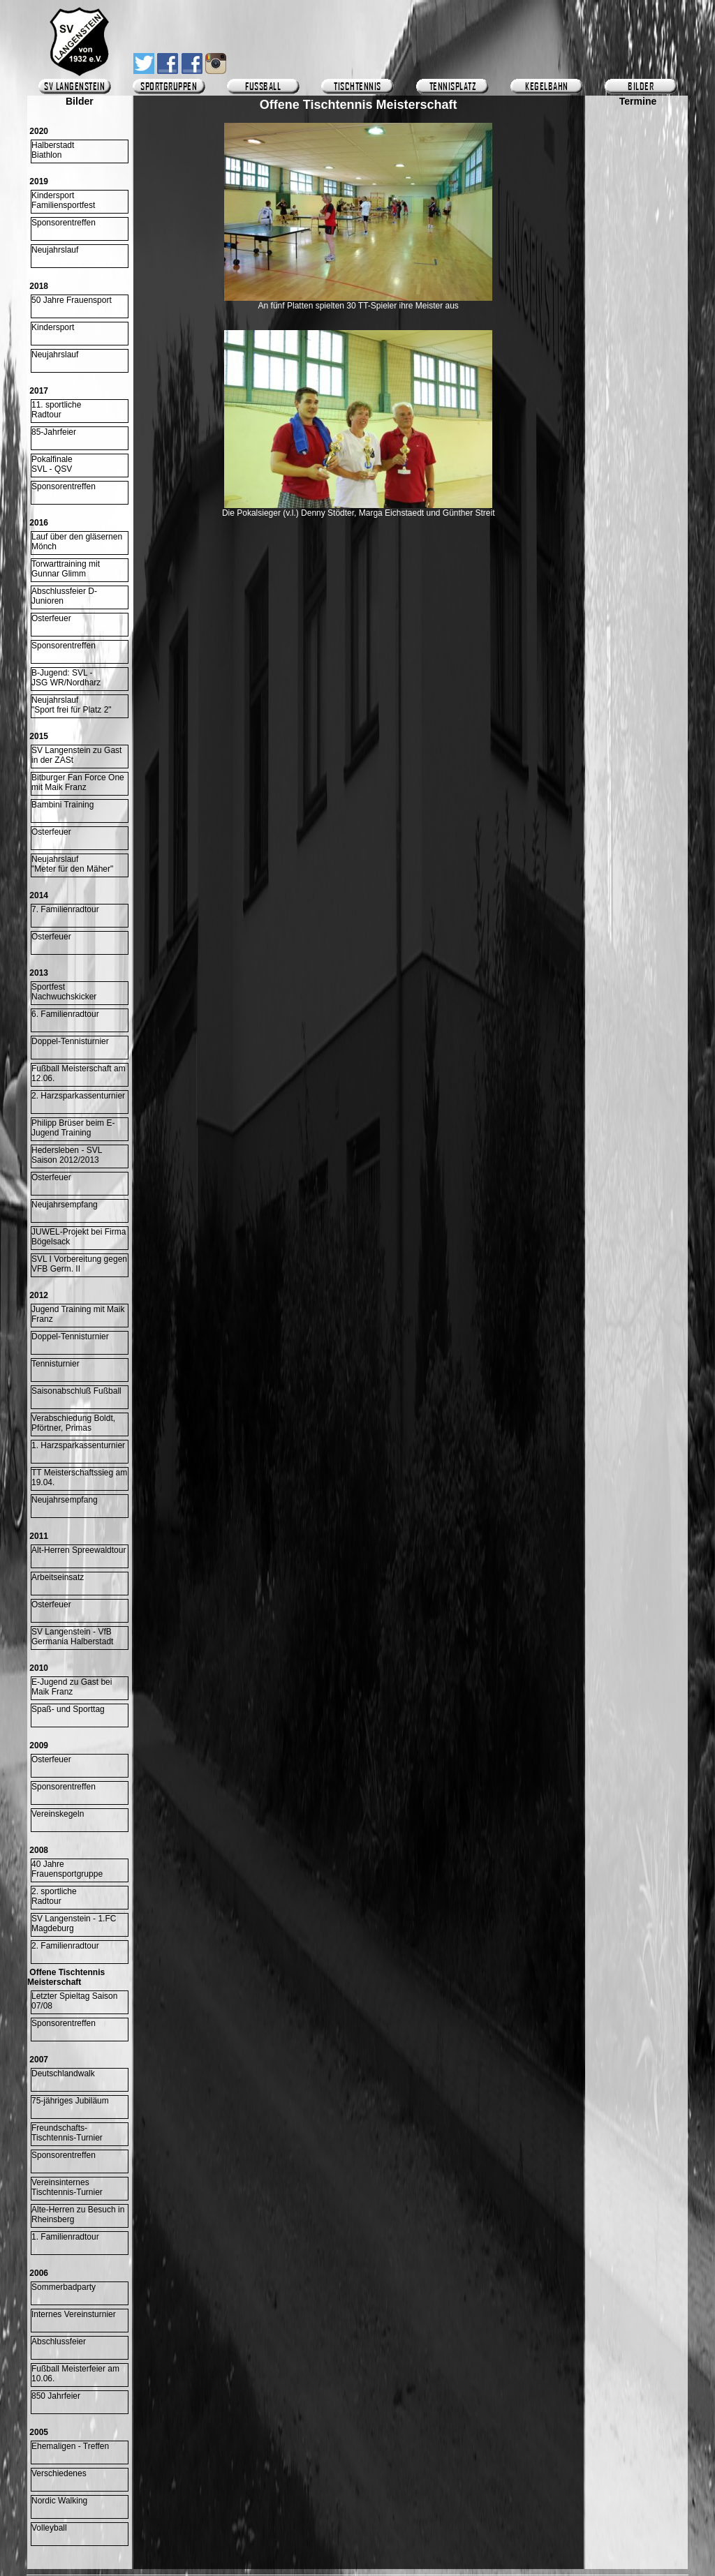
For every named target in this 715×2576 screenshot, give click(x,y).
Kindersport (52, 327)
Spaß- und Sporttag (68, 1709)
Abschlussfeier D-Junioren (64, 596)
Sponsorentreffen (63, 223)
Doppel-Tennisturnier (70, 1041)
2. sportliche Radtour (54, 1896)
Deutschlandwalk (63, 2073)
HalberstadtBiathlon (52, 150)
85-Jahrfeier (53, 432)
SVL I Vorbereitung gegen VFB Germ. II (79, 1264)
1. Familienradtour (65, 2237)
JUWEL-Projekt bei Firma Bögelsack (78, 1236)
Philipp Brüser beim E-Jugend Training (73, 1128)
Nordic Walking (59, 2501)
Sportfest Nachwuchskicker (63, 992)
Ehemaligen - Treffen (70, 2446)
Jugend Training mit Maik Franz (77, 1314)
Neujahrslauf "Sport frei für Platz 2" (71, 705)
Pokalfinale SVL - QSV (52, 464)
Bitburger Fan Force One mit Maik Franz (77, 782)
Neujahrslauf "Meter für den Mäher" (72, 864)
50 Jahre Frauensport (71, 300)
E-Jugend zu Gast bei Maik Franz (71, 1687)
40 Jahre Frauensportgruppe (67, 1869)
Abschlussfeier (58, 2341)
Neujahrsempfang (64, 1204)
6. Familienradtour (65, 1014)
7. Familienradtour (65, 909)
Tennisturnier (55, 1364)
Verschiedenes (59, 2473)
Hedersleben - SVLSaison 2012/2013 (66, 1155)
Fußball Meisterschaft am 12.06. (78, 1073)
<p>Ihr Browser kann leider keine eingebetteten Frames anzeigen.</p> (638, 514)
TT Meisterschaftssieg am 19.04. (79, 1477)
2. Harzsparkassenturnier (78, 1096)
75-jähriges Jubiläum (70, 2101)
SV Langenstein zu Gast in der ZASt (76, 755)
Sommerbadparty (63, 2287)
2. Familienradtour (65, 1946)
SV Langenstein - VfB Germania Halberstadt (72, 1636)
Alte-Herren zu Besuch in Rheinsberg (77, 2214)
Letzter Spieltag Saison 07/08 (74, 2001)
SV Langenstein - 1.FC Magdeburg (73, 1923)
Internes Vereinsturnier (73, 2314)
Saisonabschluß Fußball (76, 1391)
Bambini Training (62, 805)
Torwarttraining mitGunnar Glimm (65, 569)
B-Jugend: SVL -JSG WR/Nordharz (66, 677)
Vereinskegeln (57, 1814)
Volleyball (49, 2528)
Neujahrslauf (54, 250)
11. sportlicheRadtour (56, 409)
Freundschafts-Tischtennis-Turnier (67, 2133)
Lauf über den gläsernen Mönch (76, 541)
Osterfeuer (51, 618)
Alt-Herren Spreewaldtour (78, 1550)
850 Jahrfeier (55, 2396)
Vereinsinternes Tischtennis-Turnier (67, 2187)
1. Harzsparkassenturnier (78, 1445)
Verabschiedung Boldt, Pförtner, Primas (73, 1423)
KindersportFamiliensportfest (63, 200)
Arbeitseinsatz (57, 1577)
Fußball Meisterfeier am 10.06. (75, 2373)
